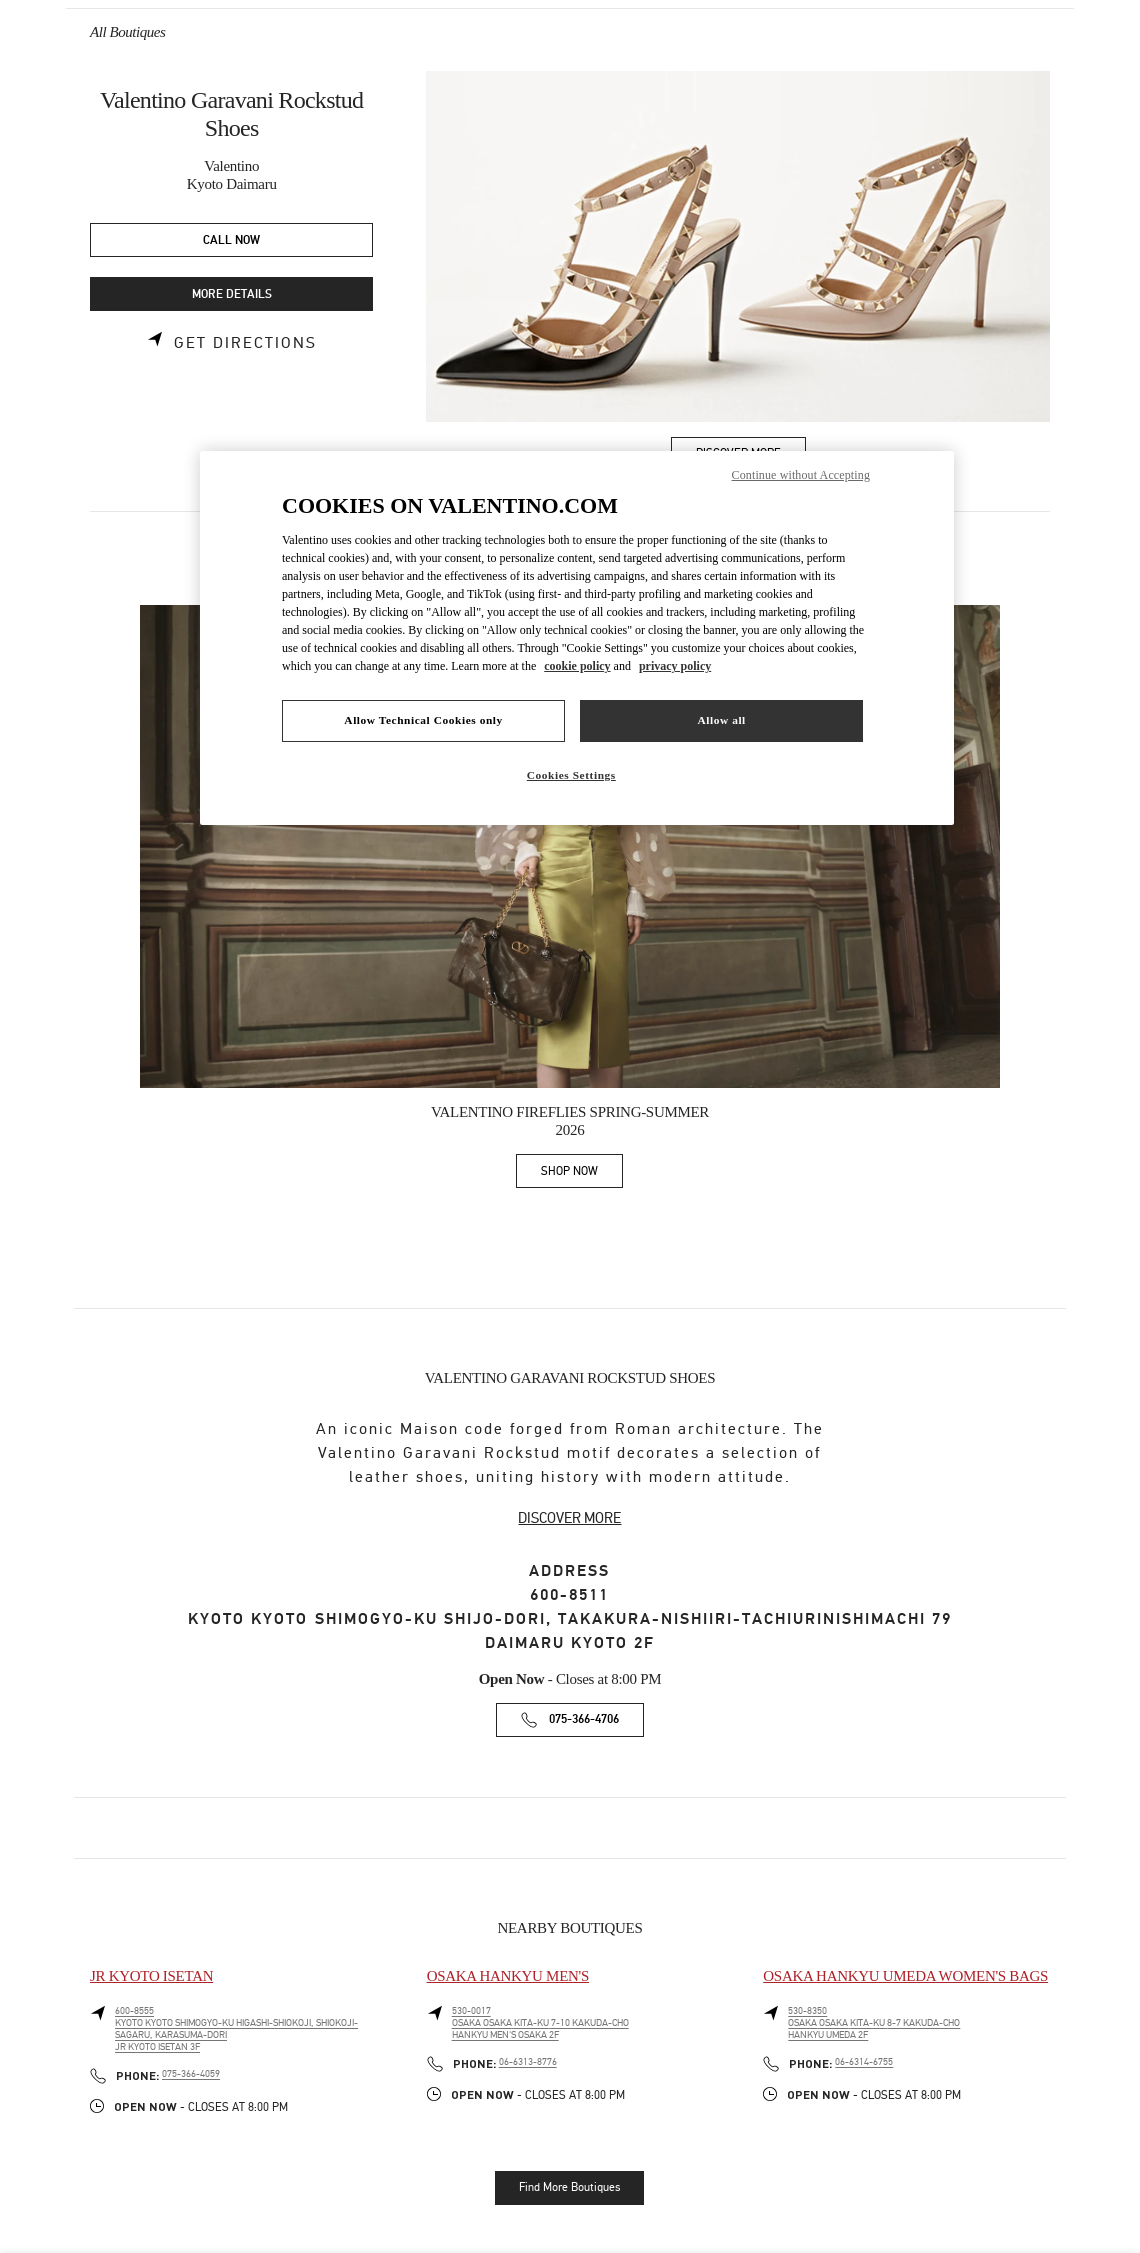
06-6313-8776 (528, 2062)
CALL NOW (231, 240)
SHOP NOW (582, 1174)
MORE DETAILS (232, 294)
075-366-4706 (584, 1719)
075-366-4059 (191, 2074)
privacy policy (675, 666)
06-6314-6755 (864, 2062)
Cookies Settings (571, 775)
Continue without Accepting (801, 475)
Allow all (721, 720)
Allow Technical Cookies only (423, 720)
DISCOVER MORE (569, 1518)
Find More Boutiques (569, 2187)
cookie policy (577, 666)
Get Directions (245, 343)
